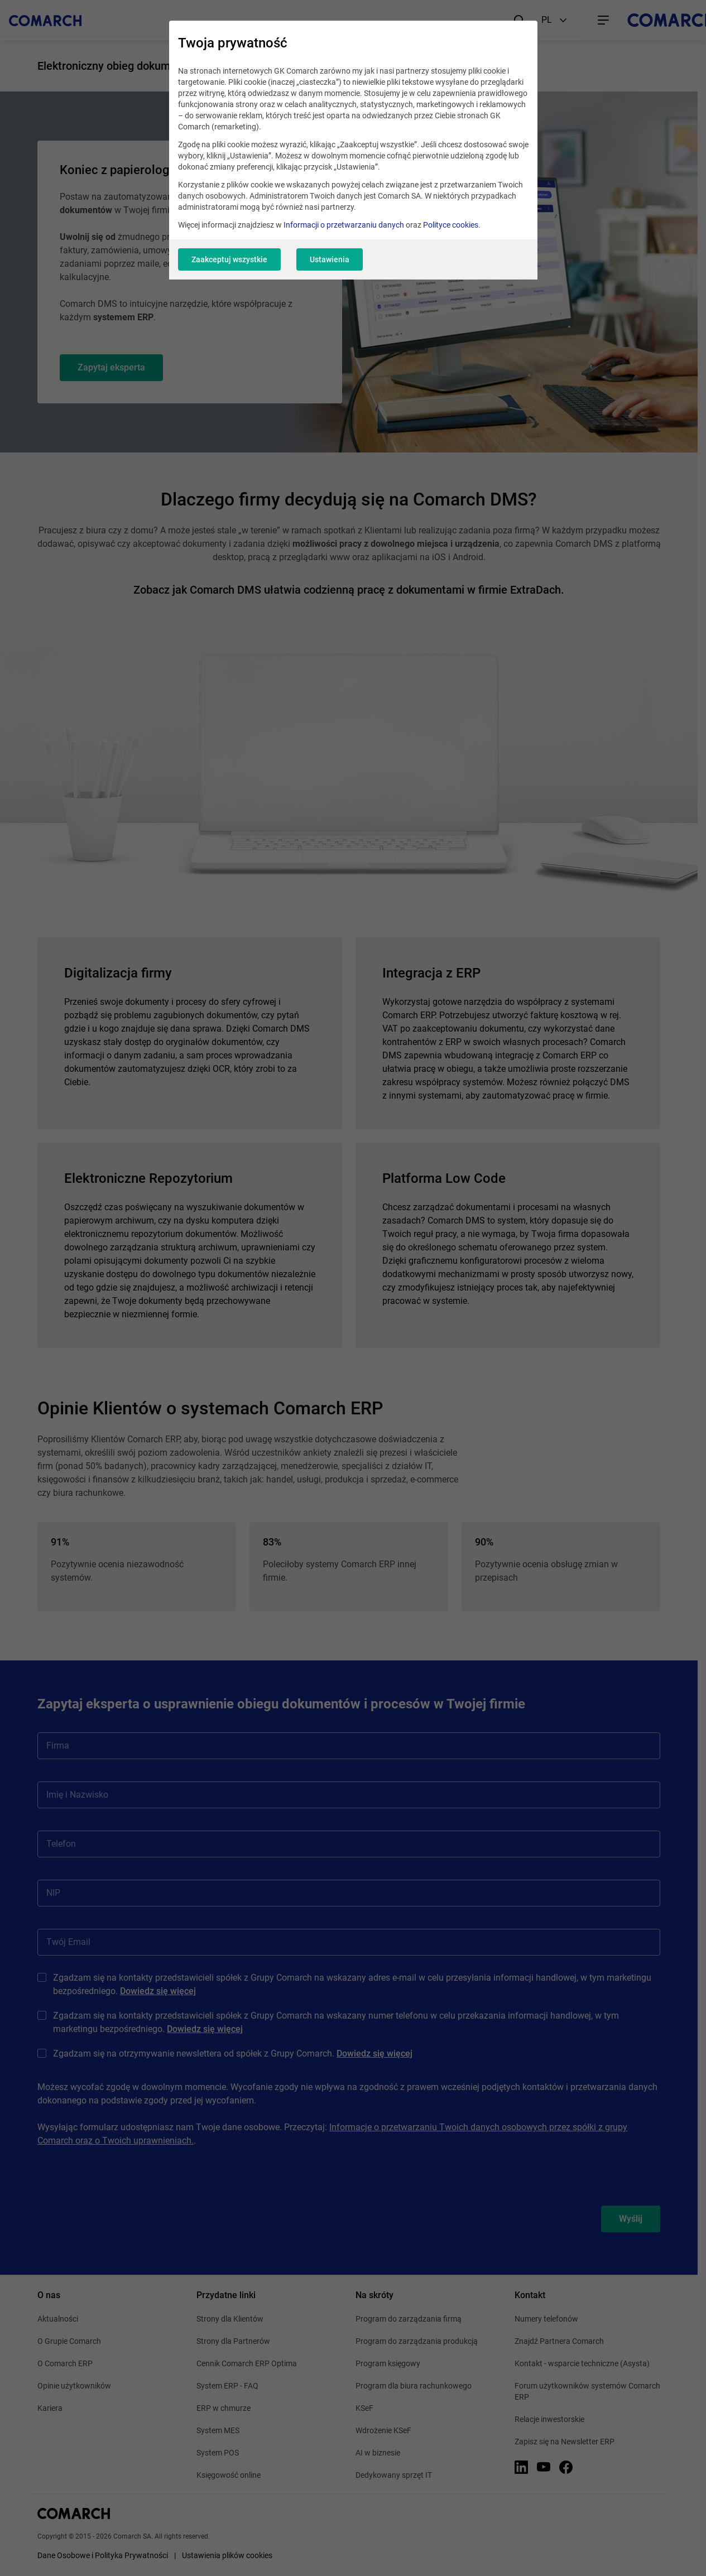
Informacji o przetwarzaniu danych (344, 224)
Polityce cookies (450, 224)
